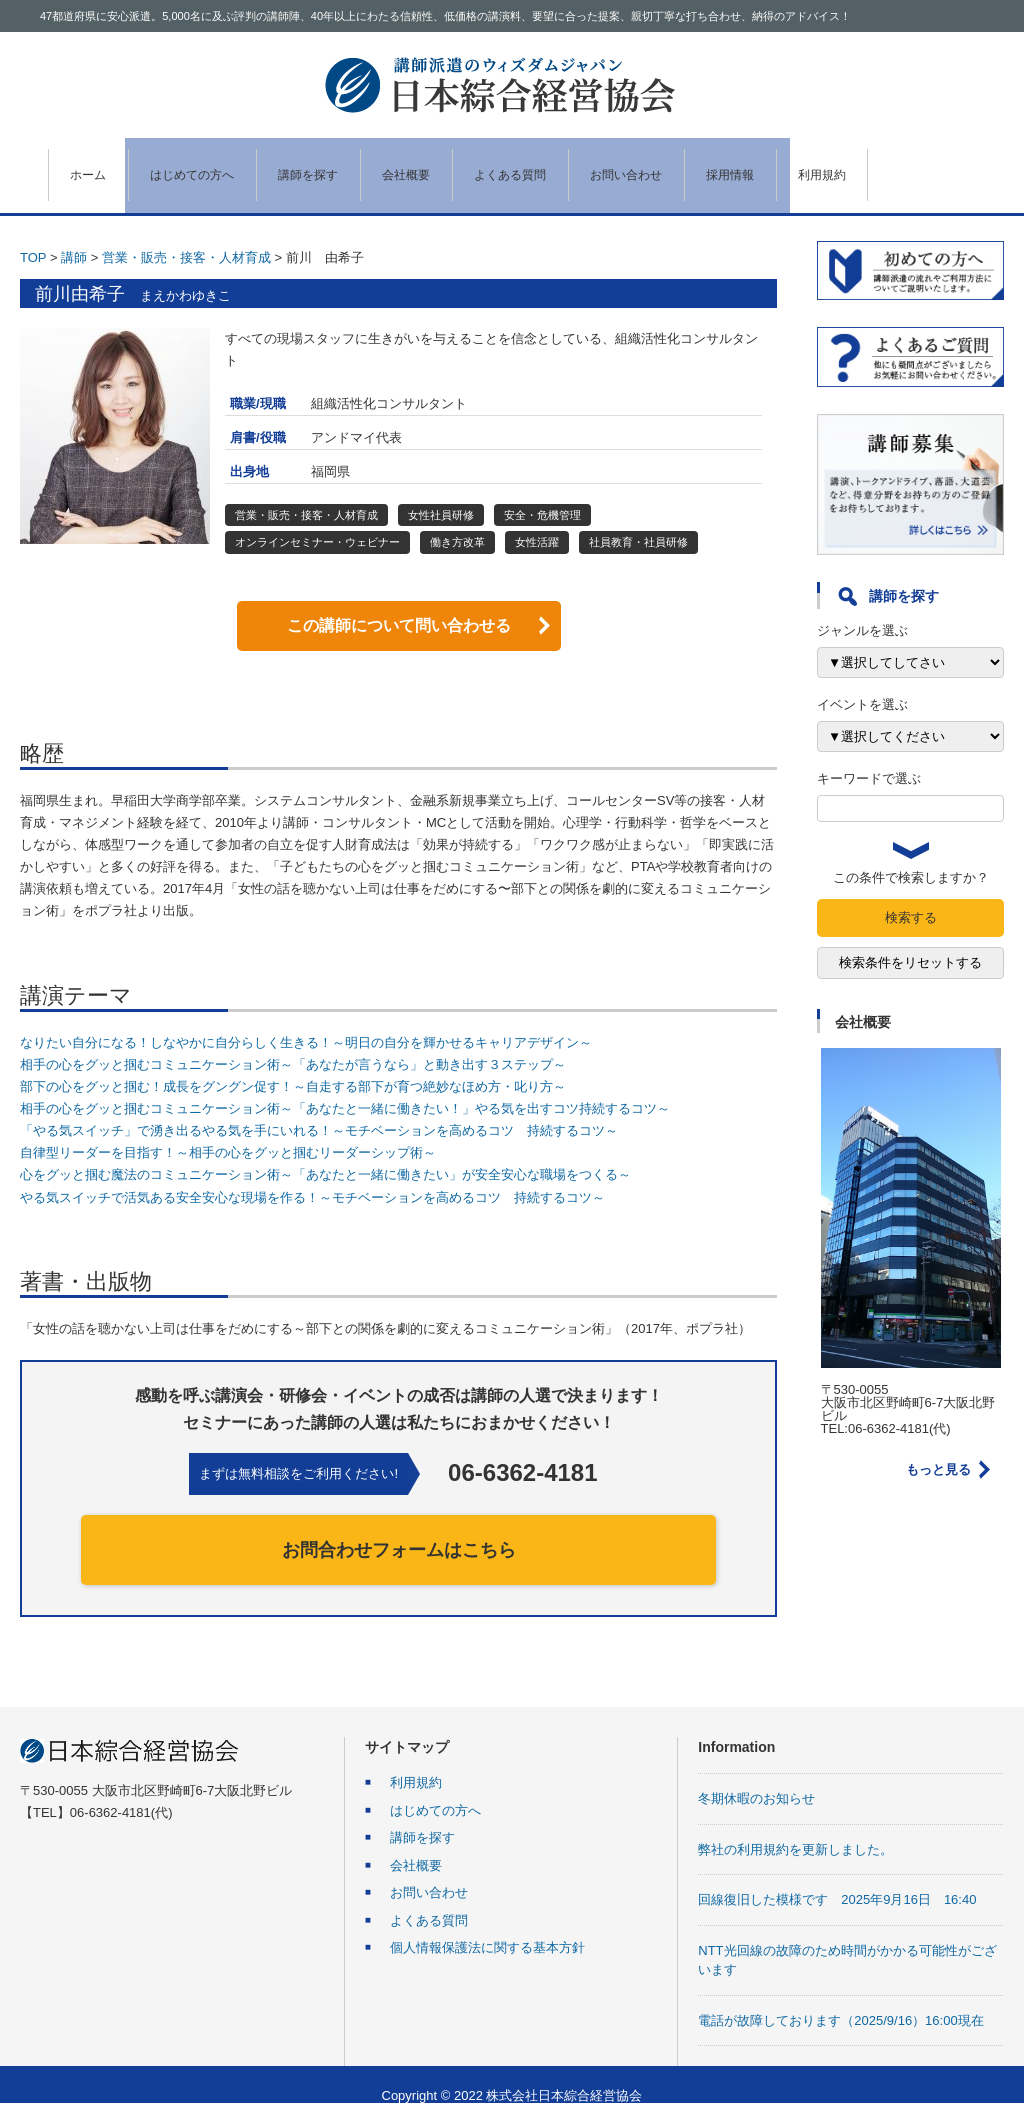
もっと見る (938, 1447)
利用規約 (930, 164)
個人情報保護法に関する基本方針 (487, 1925)
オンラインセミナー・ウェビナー (317, 520)
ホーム (88, 164)
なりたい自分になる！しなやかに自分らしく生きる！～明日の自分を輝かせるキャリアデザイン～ (306, 1019)
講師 (74, 234)
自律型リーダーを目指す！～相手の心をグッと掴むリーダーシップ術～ (228, 1130)
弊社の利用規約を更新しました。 (795, 1826)
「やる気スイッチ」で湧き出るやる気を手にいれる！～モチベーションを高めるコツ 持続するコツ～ (319, 1108)
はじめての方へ (207, 164)
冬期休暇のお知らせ (756, 1776)
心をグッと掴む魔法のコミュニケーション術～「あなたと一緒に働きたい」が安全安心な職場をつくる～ (325, 1152)
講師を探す (339, 164)
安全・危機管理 (542, 492)
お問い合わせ (703, 164)
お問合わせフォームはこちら (399, 1527)
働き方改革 (457, 520)
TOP (33, 234)
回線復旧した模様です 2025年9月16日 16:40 (837, 1877)
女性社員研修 (441, 492)
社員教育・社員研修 (638, 520)
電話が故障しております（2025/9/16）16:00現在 (840, 1997)
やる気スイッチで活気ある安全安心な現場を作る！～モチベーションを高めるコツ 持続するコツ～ (312, 1174)
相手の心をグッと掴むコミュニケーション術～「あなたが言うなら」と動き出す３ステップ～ (293, 1041)
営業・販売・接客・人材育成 (186, 234)
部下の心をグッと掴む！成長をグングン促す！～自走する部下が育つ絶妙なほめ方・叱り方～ (293, 1064)
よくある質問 (572, 164)
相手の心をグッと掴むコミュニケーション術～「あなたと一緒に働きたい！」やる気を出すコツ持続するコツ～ (345, 1086)
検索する (911, 895)
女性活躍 (537, 520)
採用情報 (823, 164)
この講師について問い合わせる (399, 602)
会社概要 (452, 164)
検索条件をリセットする (910, 940)
